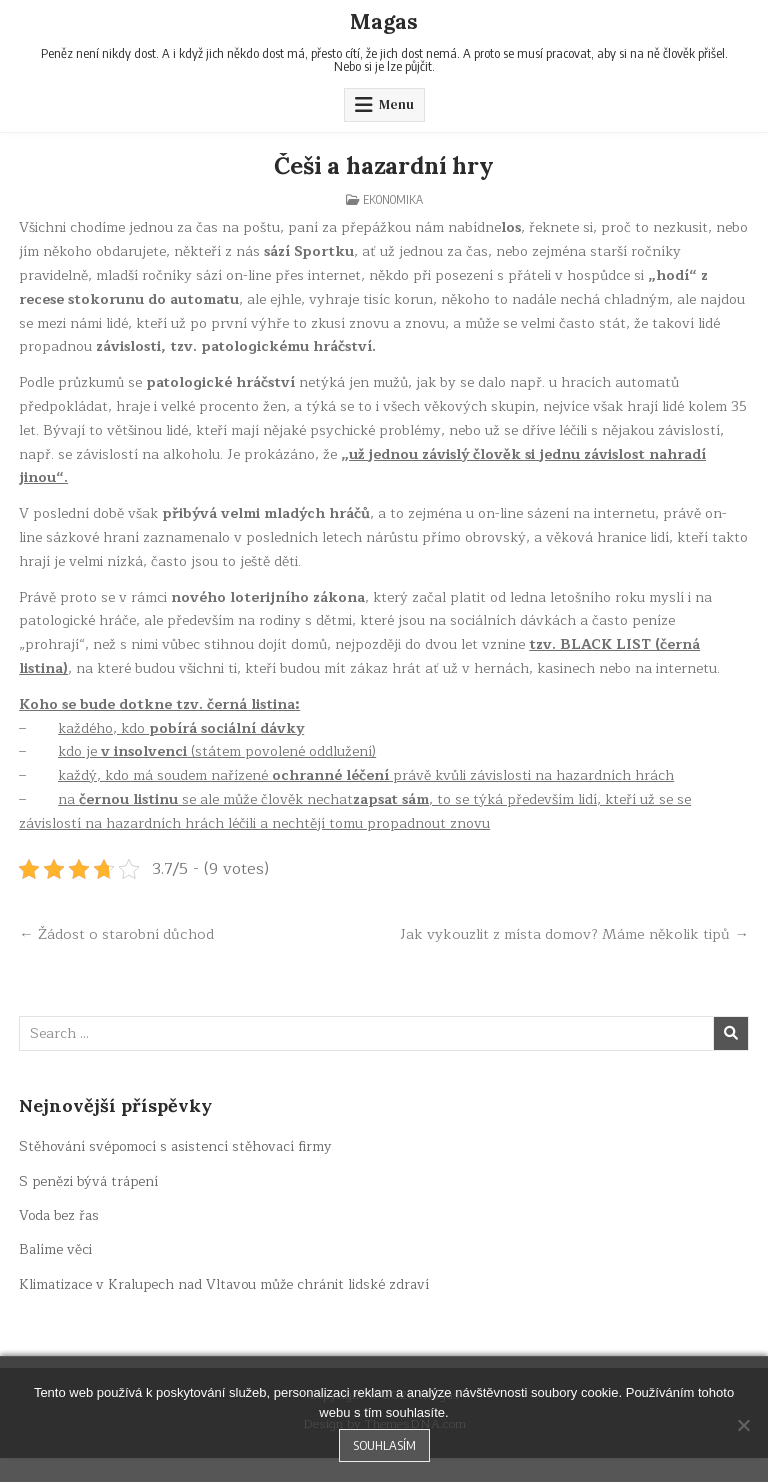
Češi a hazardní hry (384, 165)
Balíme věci (56, 1273)
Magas (384, 21)
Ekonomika (393, 199)
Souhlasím (384, 1445)
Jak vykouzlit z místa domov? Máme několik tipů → (579, 946)
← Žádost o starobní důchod (118, 934)
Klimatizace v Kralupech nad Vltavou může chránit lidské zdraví (229, 1307)
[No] (743, 1425)
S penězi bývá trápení (91, 1204)
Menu (396, 104)
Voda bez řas (61, 1239)
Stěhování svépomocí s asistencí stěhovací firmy (179, 1170)
